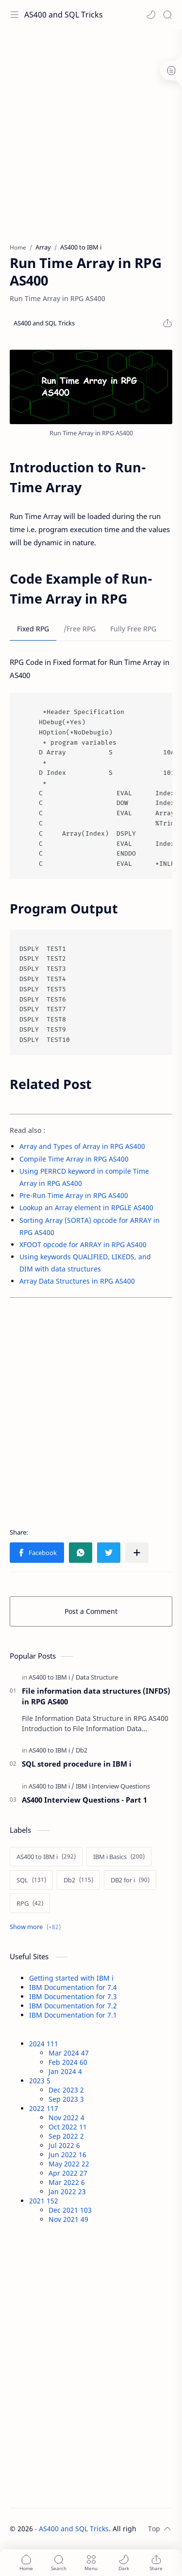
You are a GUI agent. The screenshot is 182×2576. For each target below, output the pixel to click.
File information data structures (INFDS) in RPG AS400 (96, 1696)
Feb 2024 (68, 2062)
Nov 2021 (68, 2219)
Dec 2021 (70, 2210)
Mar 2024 (69, 2052)
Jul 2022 (64, 2145)
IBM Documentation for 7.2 (73, 2005)
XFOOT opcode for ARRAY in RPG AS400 (83, 1244)
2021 (43, 2200)
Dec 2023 (66, 2089)
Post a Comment (91, 1611)
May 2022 (69, 2163)
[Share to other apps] (137, 1552)
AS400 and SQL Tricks (63, 14)
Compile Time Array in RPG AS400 (74, 1158)
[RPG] (30, 1903)
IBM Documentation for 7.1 (73, 2015)
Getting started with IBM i (71, 1978)
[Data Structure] (97, 1677)
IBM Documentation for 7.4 (73, 1987)
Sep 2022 (66, 2136)
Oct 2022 (68, 2126)
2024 (43, 2043)
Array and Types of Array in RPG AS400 (82, 1146)
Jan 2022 (67, 2191)
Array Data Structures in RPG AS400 (77, 1281)
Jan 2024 (65, 2071)
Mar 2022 (67, 2182)
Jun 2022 (67, 2154)
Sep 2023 (66, 2099)
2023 (39, 2080)
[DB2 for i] (130, 1880)
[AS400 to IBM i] (51, 1677)
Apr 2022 (68, 2173)
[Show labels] (37, 1927)
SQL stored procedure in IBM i (77, 1764)
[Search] (167, 14)
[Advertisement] (91, 130)
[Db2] (81, 1750)
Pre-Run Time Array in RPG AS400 (73, 1195)
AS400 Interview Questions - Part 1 (84, 1800)
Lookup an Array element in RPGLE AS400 (86, 1207)
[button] (151, 14)
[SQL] (31, 1880)
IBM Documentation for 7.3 (73, 1996)
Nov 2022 (66, 2117)
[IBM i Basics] (118, 1856)
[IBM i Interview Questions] (113, 1786)
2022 (43, 2108)
